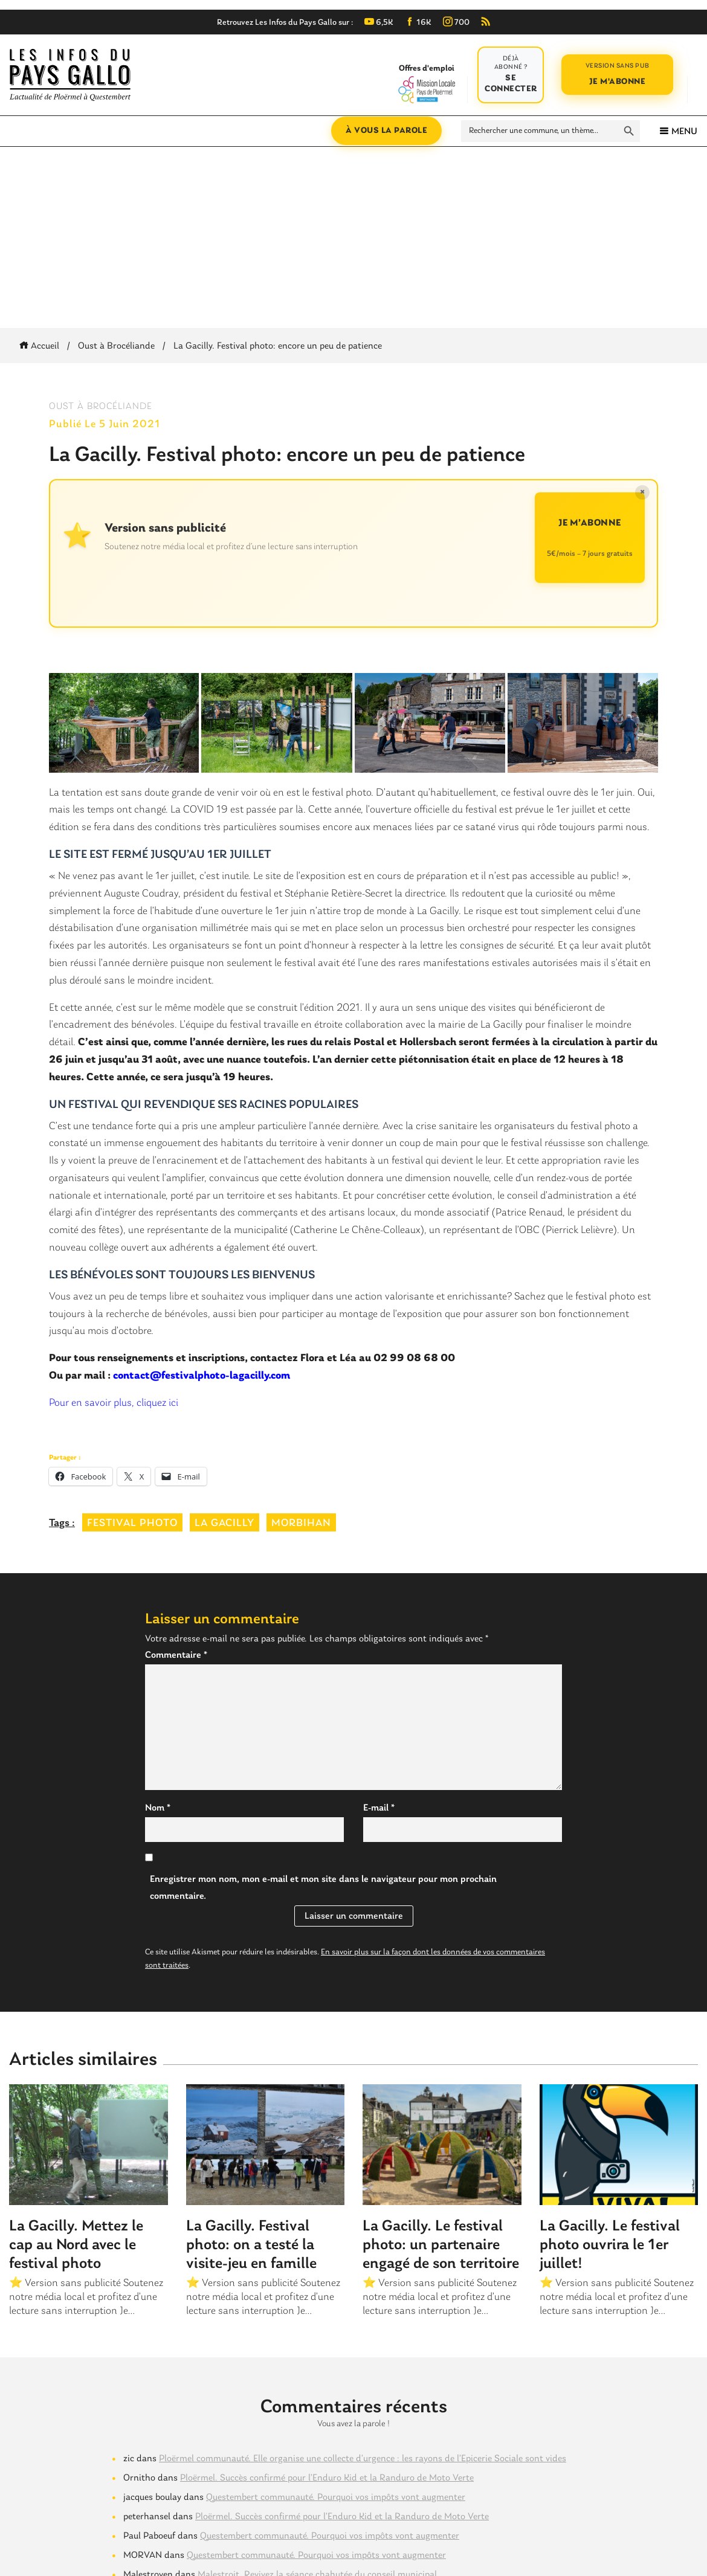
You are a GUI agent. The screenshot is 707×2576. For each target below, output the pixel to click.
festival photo (132, 1523)
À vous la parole (386, 130)
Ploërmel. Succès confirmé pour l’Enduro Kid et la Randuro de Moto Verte (327, 2478)
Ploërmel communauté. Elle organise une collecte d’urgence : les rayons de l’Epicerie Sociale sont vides (362, 2459)
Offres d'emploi (426, 83)
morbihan (301, 1523)
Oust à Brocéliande (116, 346)
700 (456, 22)
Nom (157, 1808)
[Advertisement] (353, 237)
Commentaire (176, 1655)
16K (418, 22)
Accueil (41, 346)
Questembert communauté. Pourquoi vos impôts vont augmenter (335, 2497)
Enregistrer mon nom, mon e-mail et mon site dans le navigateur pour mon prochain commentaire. (323, 1888)
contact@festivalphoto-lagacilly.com (201, 1376)
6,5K (378, 22)
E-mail (379, 1808)
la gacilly (224, 1523)
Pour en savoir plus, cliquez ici (113, 1403)
